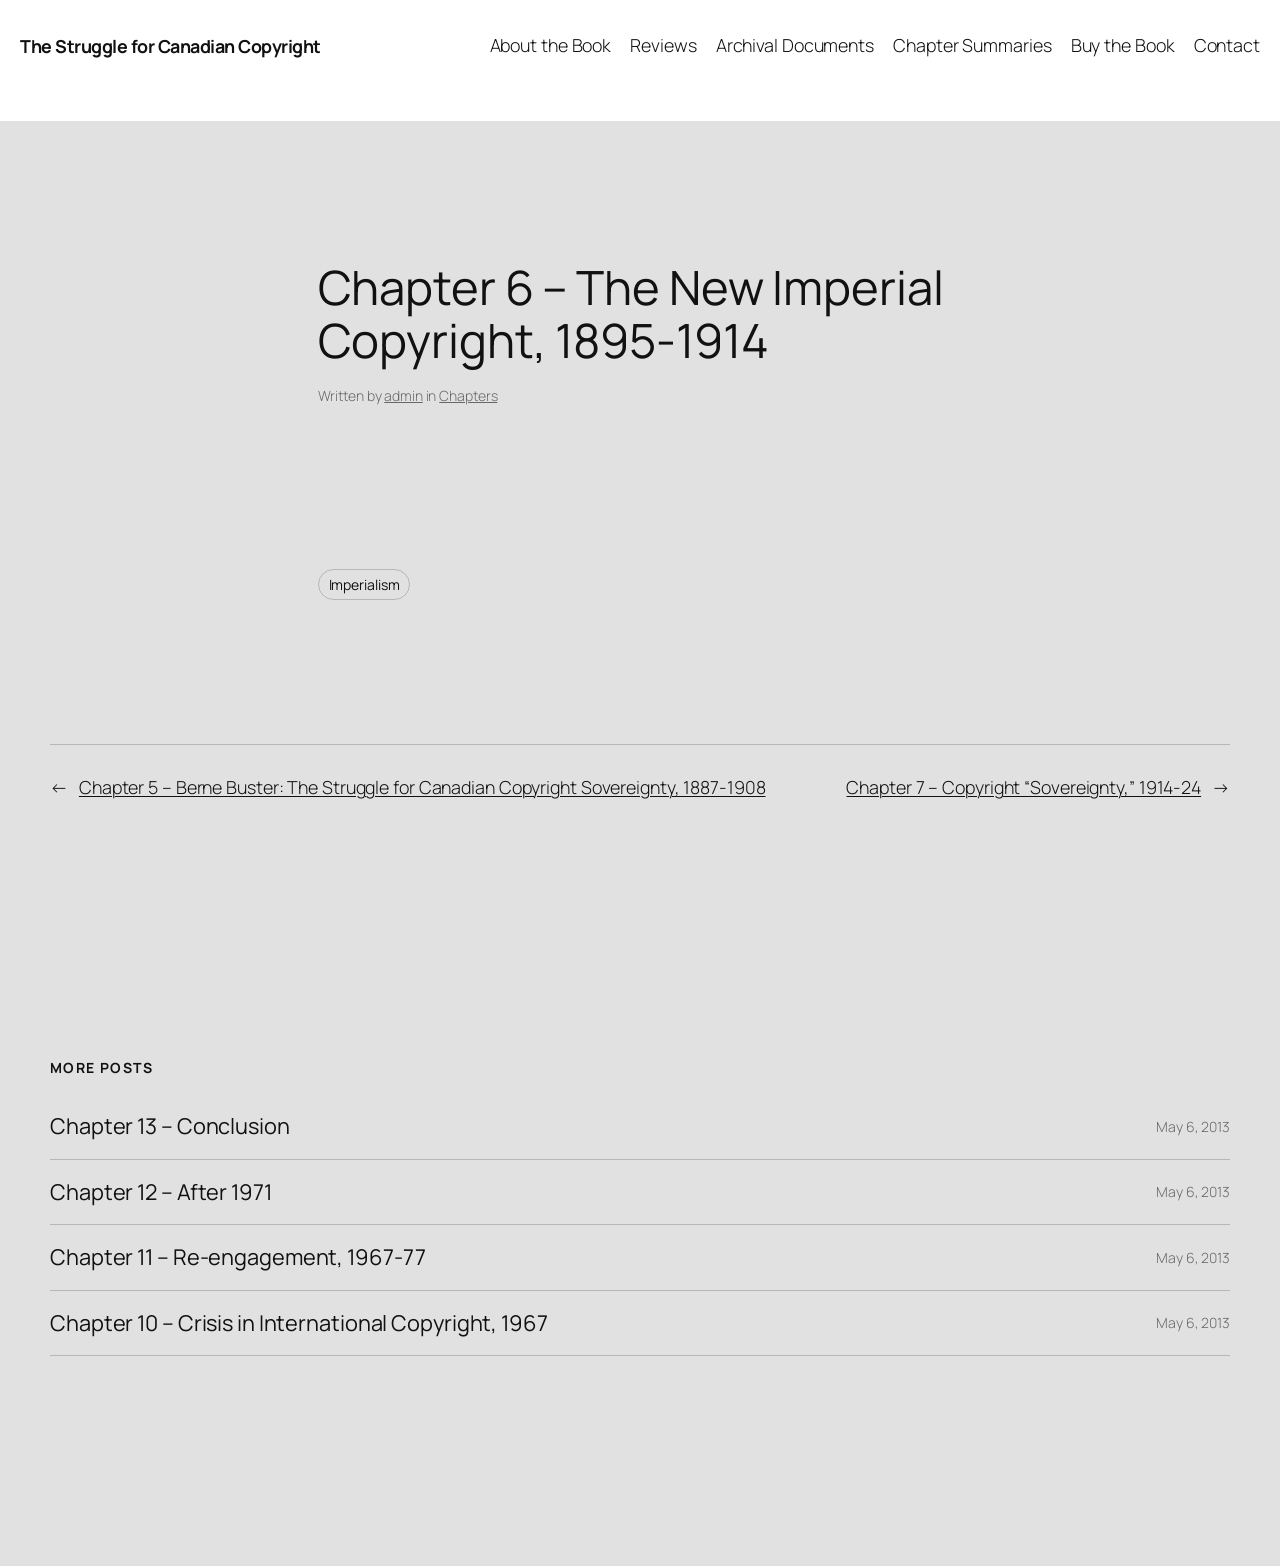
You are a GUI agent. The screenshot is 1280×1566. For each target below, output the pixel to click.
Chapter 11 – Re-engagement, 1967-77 (238, 1257)
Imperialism (364, 584)
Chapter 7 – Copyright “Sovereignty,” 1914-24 (1023, 787)
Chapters (468, 395)
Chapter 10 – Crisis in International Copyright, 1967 (299, 1323)
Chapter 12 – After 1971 (161, 1192)
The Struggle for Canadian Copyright (170, 46)
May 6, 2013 (1193, 1126)
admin (403, 395)
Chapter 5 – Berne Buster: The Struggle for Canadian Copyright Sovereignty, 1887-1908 (422, 787)
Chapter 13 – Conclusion (170, 1126)
